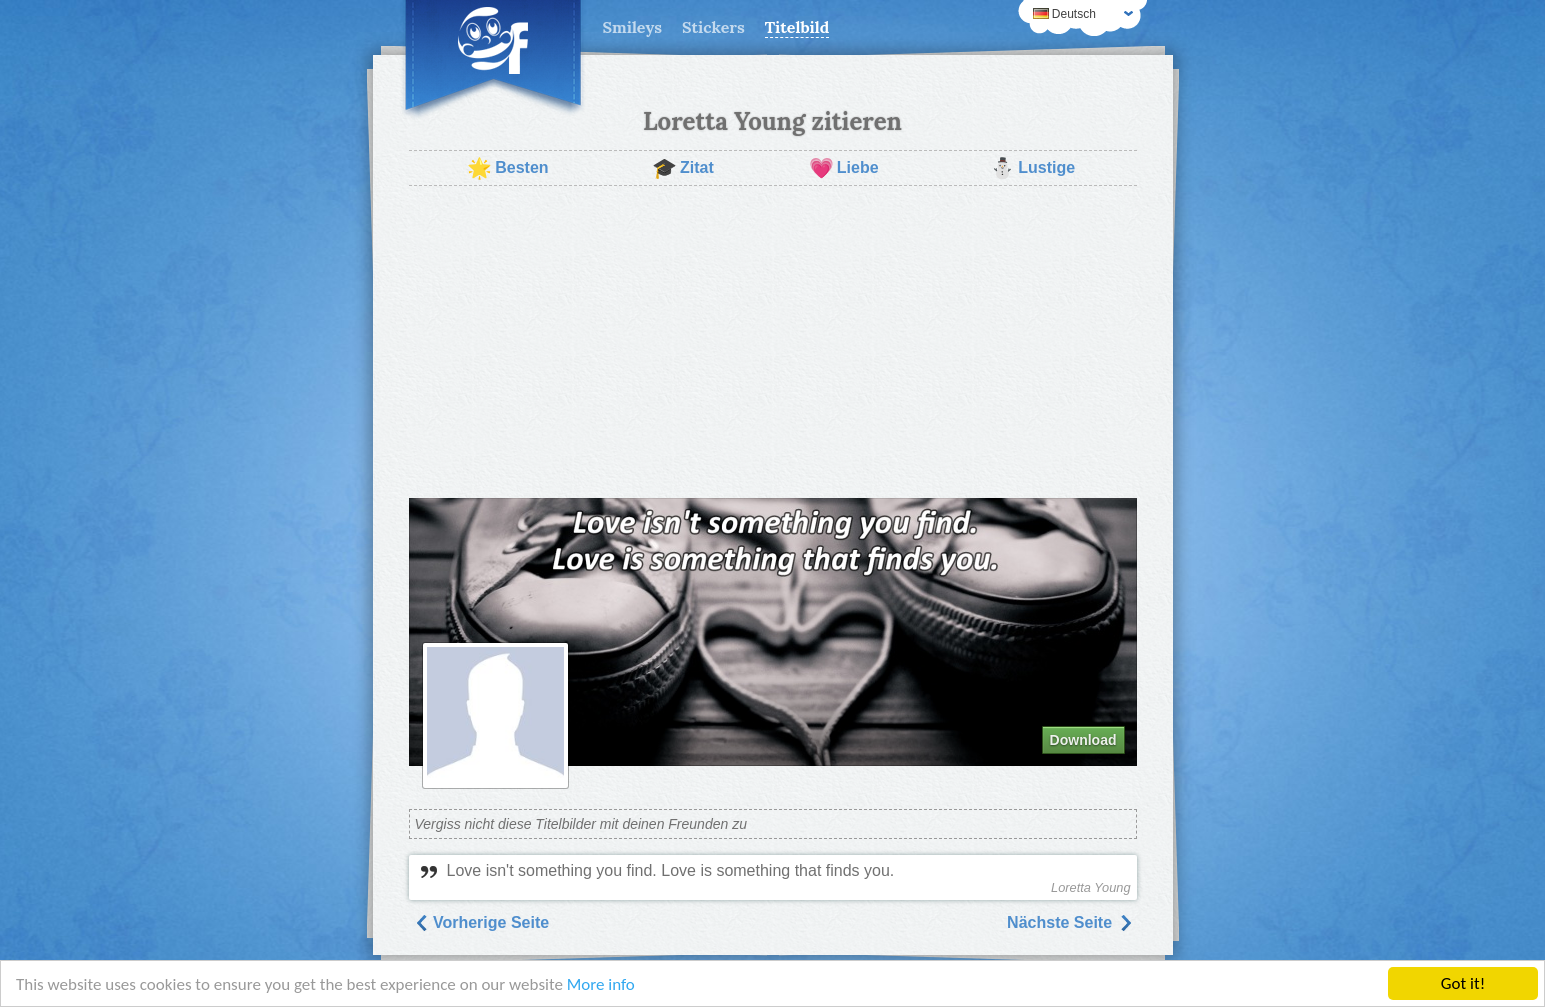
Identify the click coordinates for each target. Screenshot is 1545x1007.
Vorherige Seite (481, 922)
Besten (507, 168)
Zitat (683, 168)
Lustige (1032, 168)
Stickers (713, 27)
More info (601, 984)
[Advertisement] (773, 342)
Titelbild (797, 27)
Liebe (844, 168)
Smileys (633, 27)
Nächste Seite (1069, 922)
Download (1083, 740)
